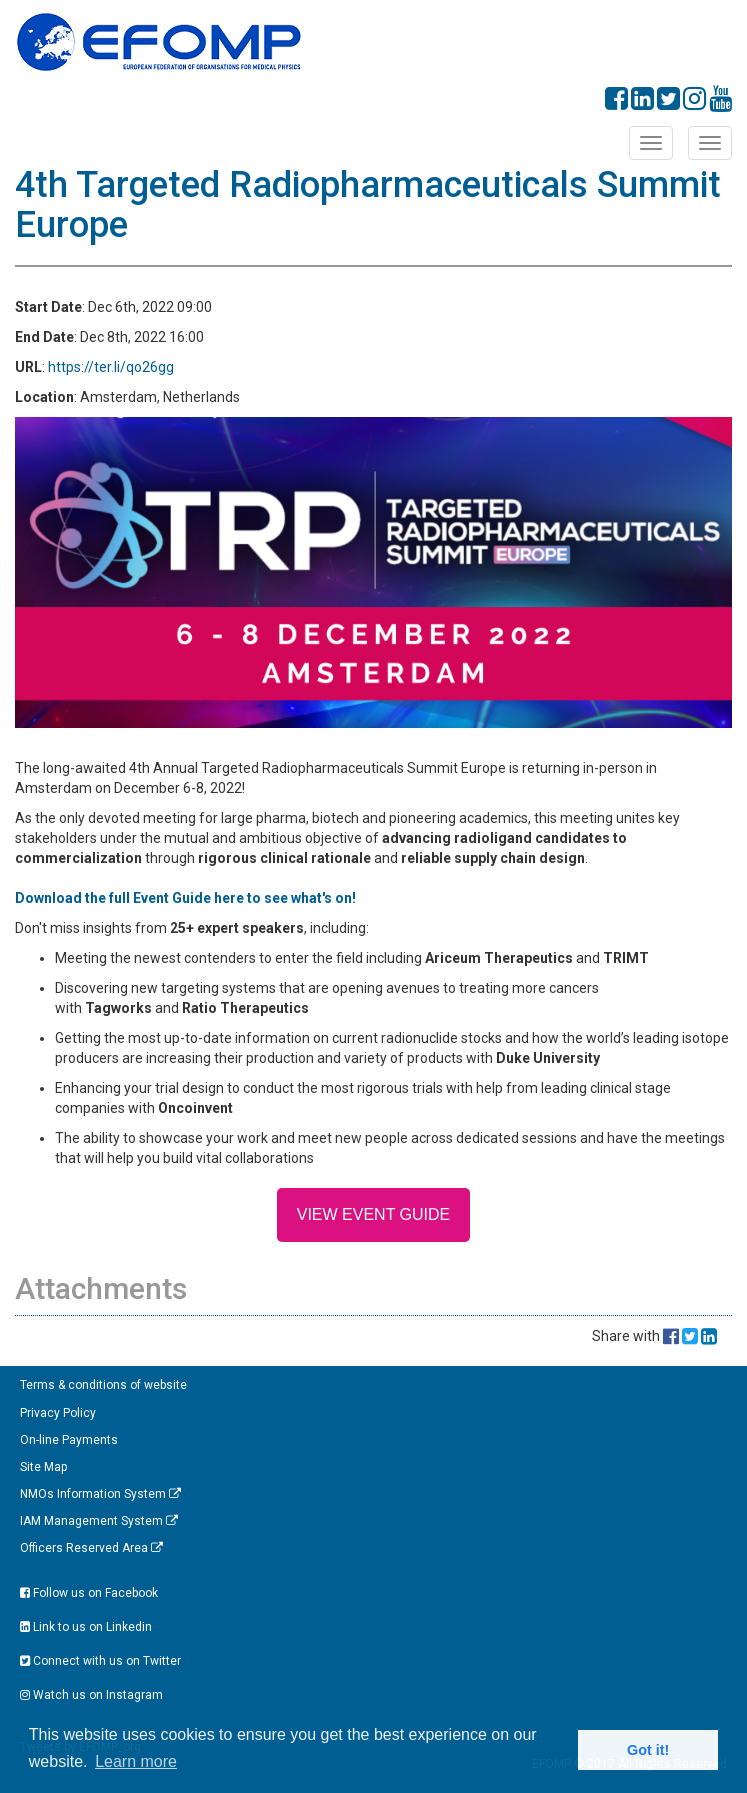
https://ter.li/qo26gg (111, 367)
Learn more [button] (136, 1761)
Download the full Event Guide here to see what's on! (187, 898)
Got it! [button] (648, 1750)
